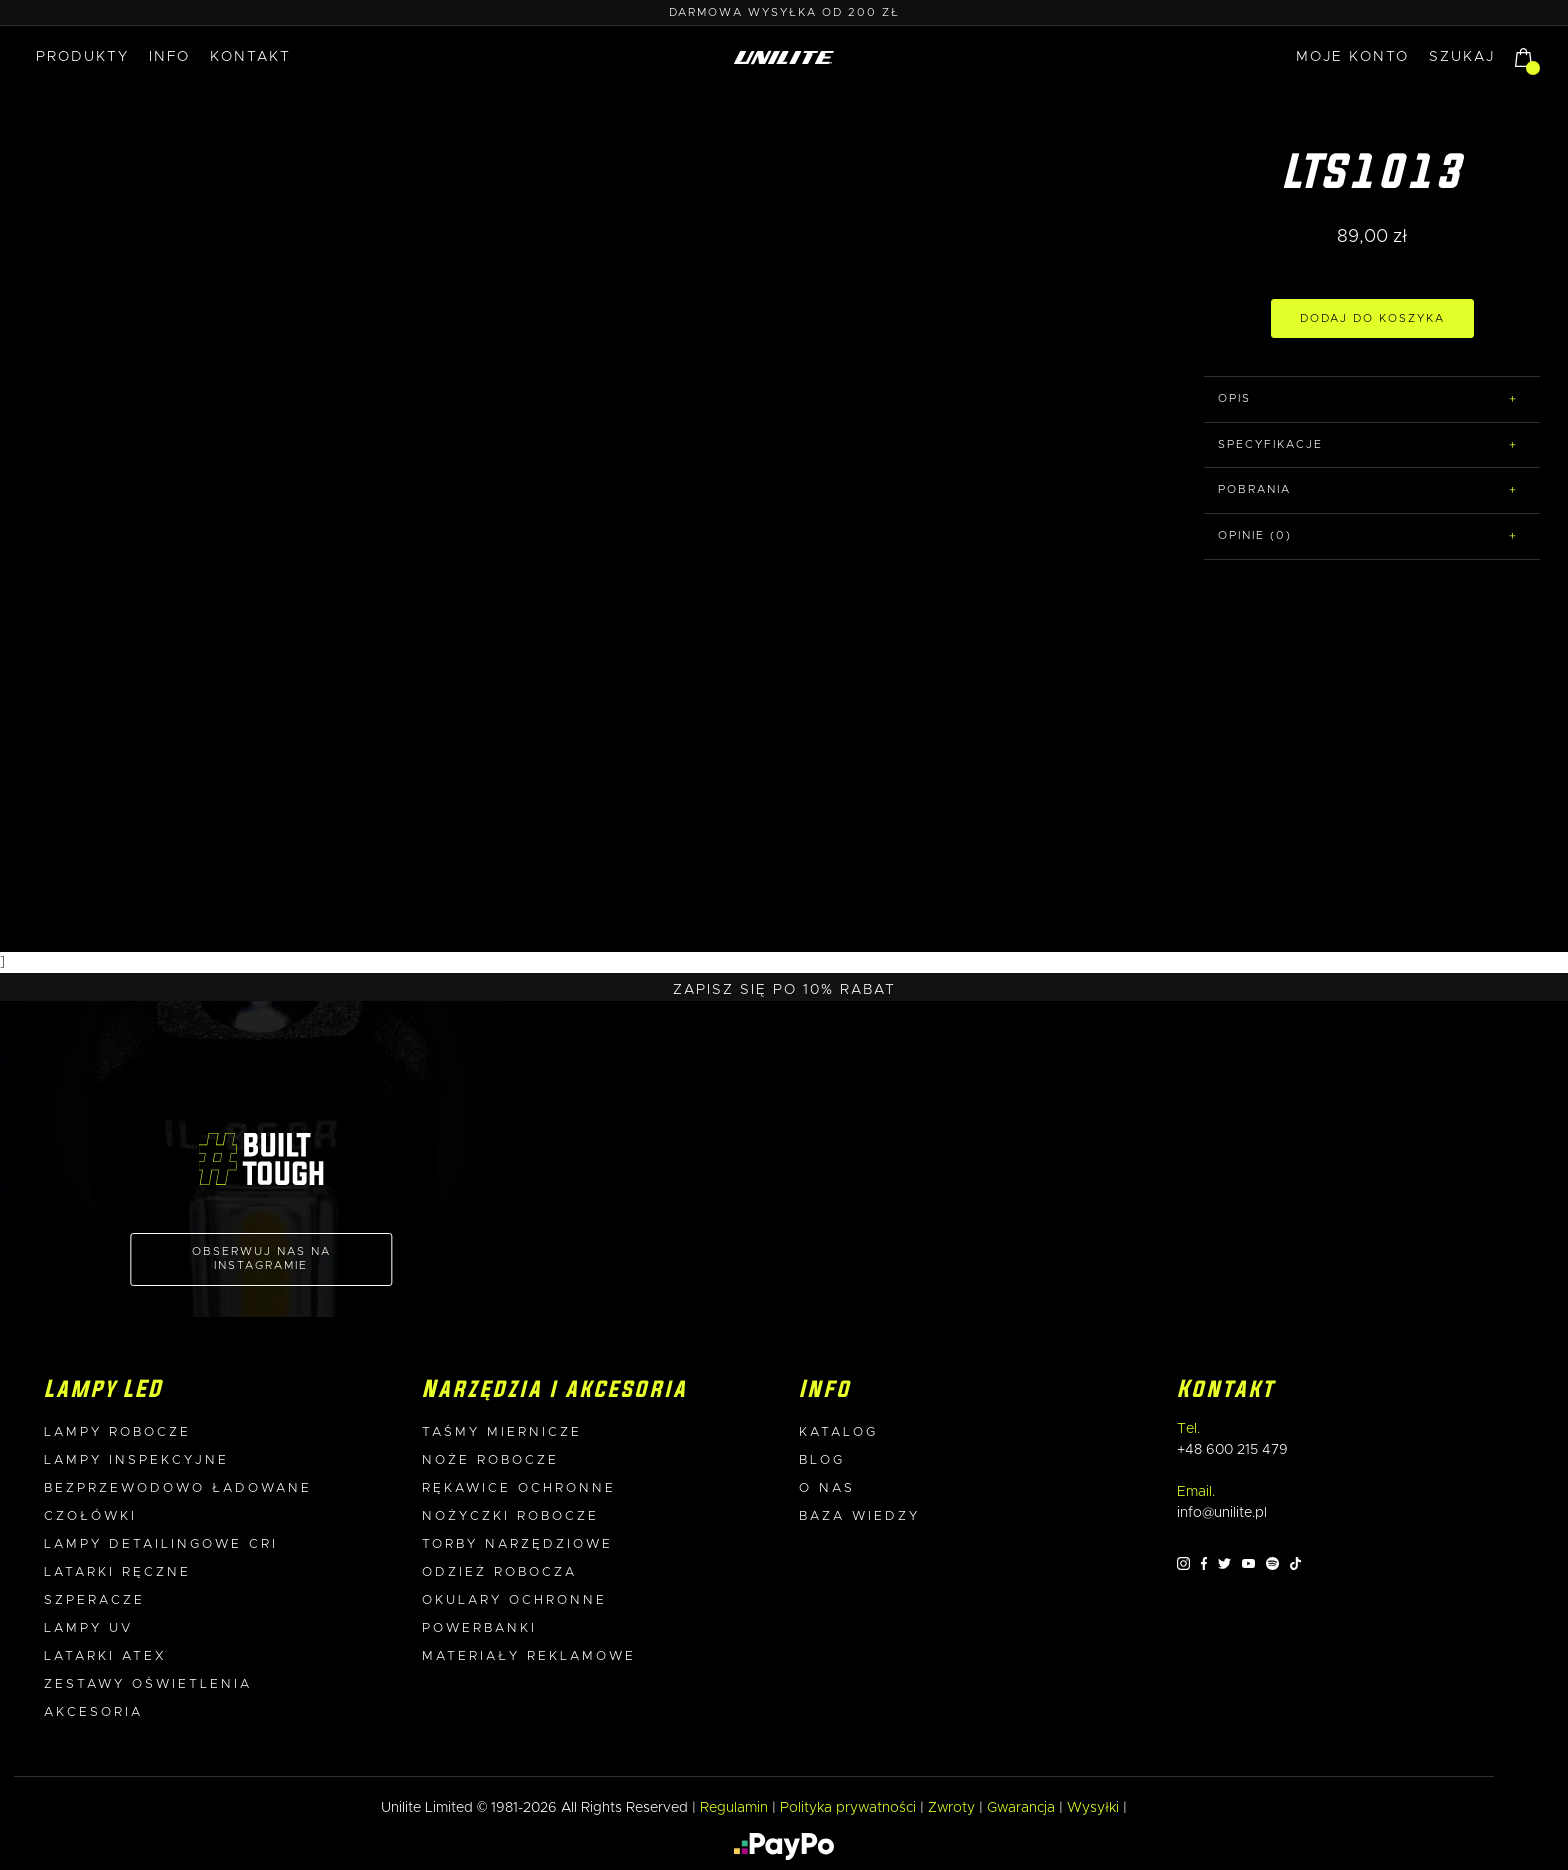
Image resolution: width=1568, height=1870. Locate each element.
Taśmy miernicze (502, 1432)
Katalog (838, 1432)
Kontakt (250, 57)
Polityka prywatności (848, 1808)
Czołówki (90, 1516)
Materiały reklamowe (529, 1656)
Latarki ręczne (117, 1572)
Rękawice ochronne (519, 1488)
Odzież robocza (499, 1572)
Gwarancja (1021, 1808)
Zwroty (951, 1808)
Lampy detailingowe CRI (161, 1544)
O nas (827, 1488)
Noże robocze (490, 1460)
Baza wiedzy (859, 1516)
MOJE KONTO (1352, 57)
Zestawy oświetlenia (148, 1684)
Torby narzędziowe (517, 1544)
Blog (822, 1460)
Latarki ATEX (105, 1656)
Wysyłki (1093, 1808)
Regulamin (734, 1808)
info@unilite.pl (1222, 1513)
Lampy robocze (117, 1432)
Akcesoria (93, 1712)
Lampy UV (88, 1628)
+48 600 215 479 (1232, 1450)
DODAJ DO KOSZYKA (1372, 318)
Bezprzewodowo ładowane (178, 1488)
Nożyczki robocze (510, 1516)
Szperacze (94, 1600)
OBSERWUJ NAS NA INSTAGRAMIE (261, 1258)
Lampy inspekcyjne (136, 1460)
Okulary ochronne (514, 1600)
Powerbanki (479, 1628)
